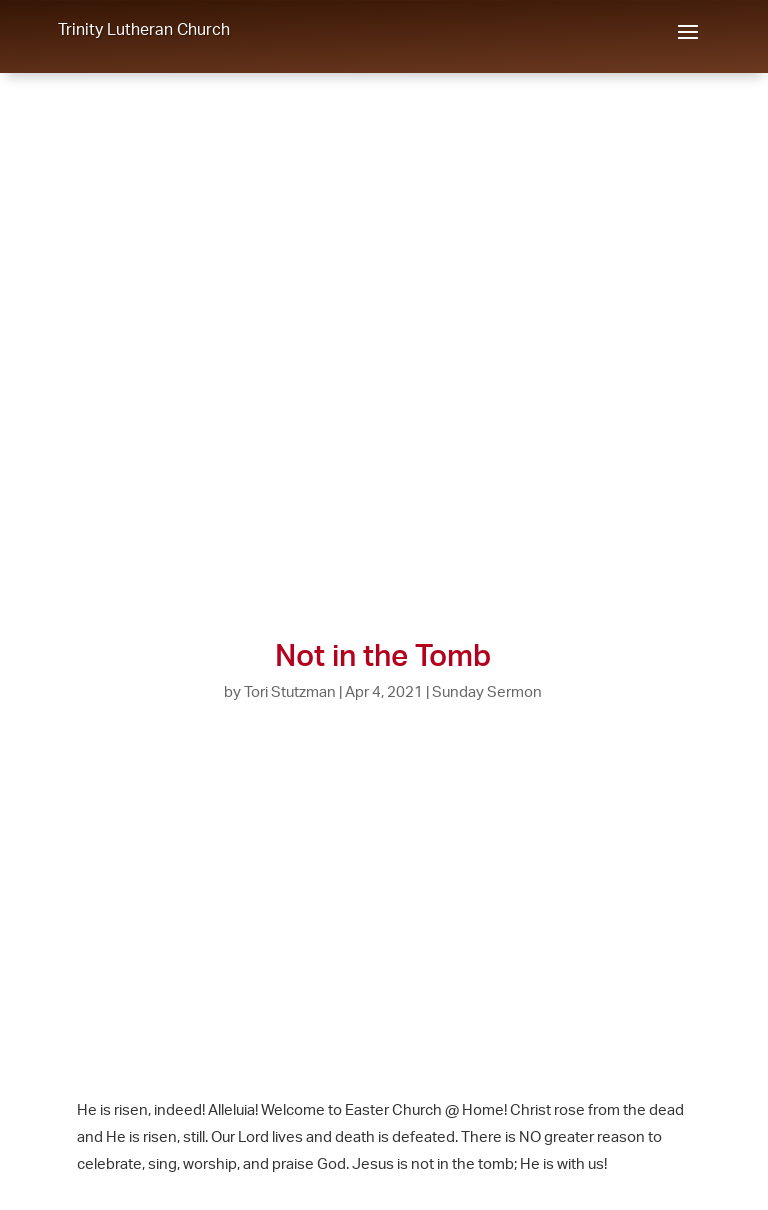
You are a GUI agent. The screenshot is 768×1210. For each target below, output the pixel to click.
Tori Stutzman (290, 691)
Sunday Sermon (487, 691)
